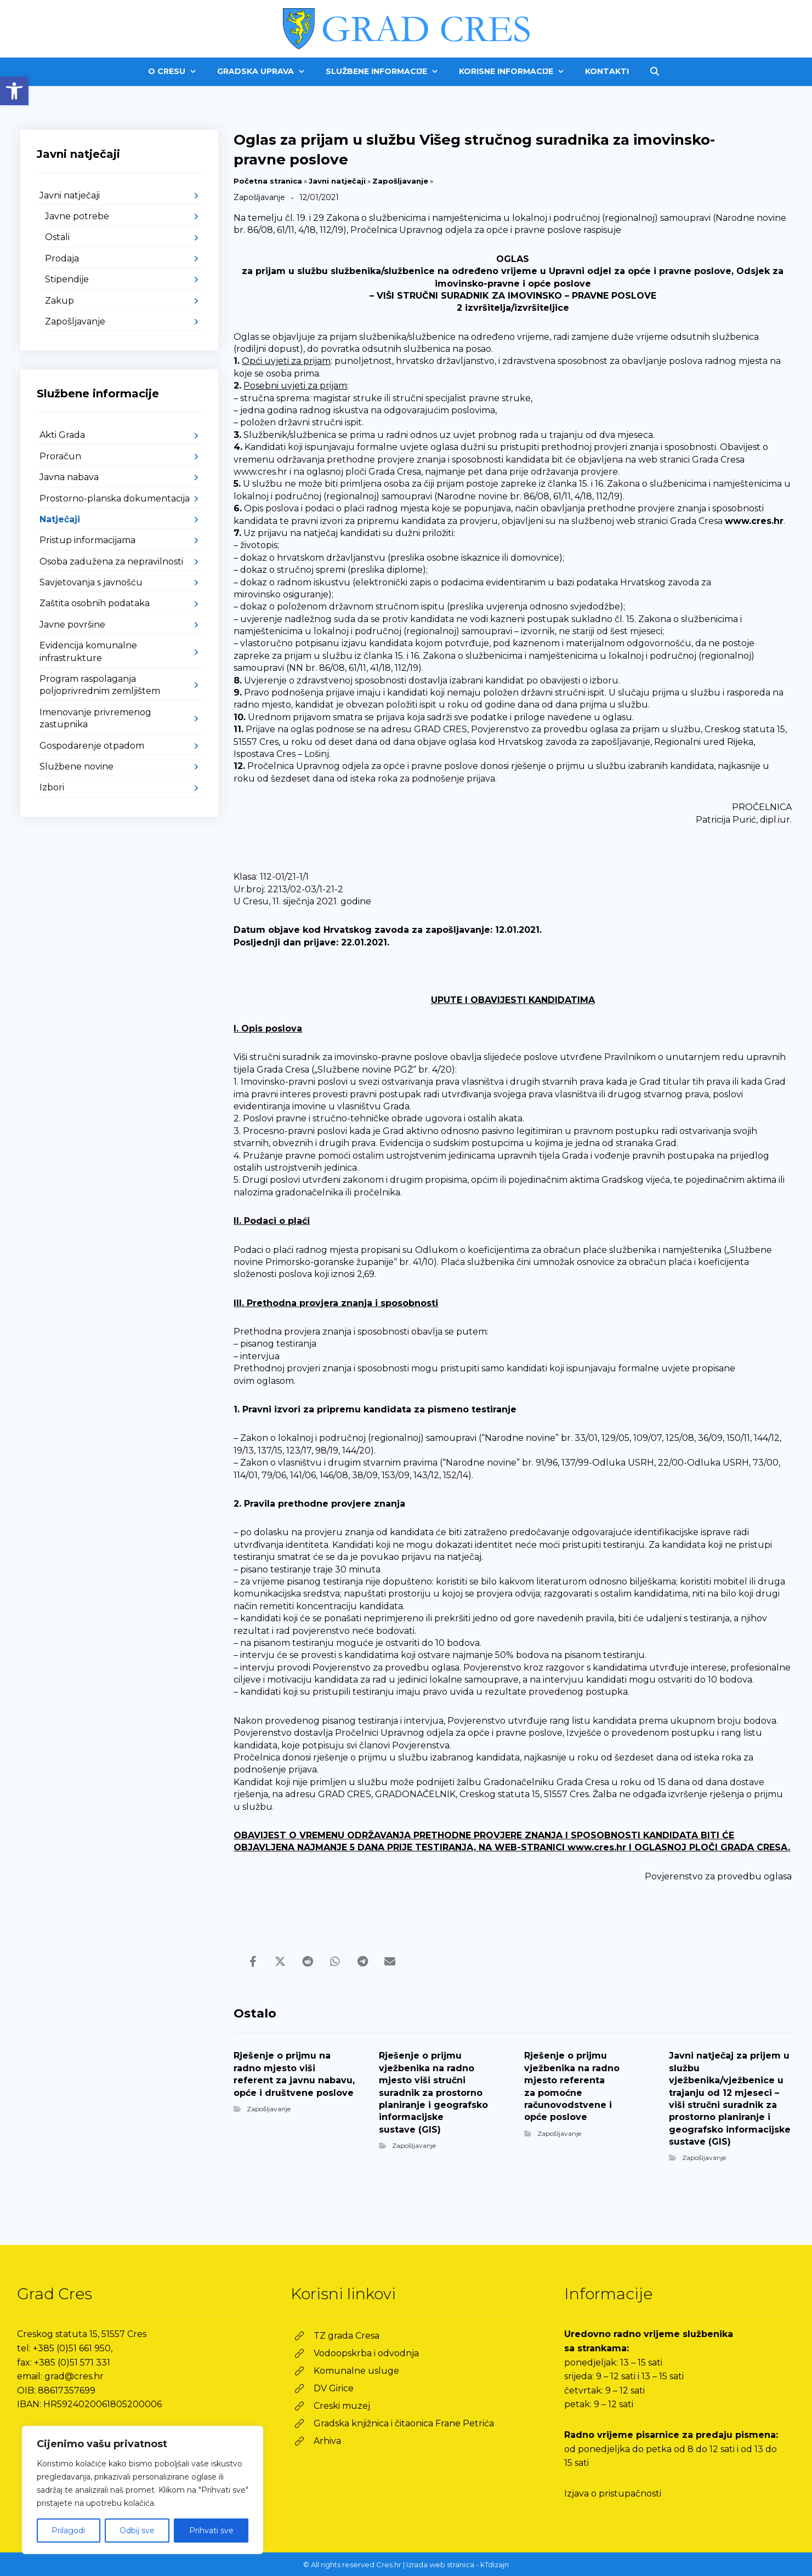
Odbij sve (137, 2530)
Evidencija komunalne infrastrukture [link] (88, 651)
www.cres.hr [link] (754, 521)
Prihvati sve (211, 2530)
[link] (14, 91)
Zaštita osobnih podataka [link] (94, 603)
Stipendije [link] (67, 279)
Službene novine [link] (76, 766)
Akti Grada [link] (62, 435)
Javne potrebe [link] (77, 216)
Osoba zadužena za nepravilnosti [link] (111, 561)
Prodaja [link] (62, 258)
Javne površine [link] (72, 624)
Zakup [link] (59, 300)
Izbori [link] (51, 787)
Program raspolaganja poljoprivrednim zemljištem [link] (99, 685)
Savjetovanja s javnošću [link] (91, 582)
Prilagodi (68, 2530)
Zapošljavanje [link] (400, 180)
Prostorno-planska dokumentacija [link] (114, 498)
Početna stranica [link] (268, 180)
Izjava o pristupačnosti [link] (612, 2493)
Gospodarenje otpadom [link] (91, 745)
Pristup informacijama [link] (87, 540)
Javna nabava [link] (69, 477)
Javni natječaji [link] (337, 180)
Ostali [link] (57, 237)
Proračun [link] (60, 456)
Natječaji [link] (59, 519)
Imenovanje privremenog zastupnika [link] (95, 718)
